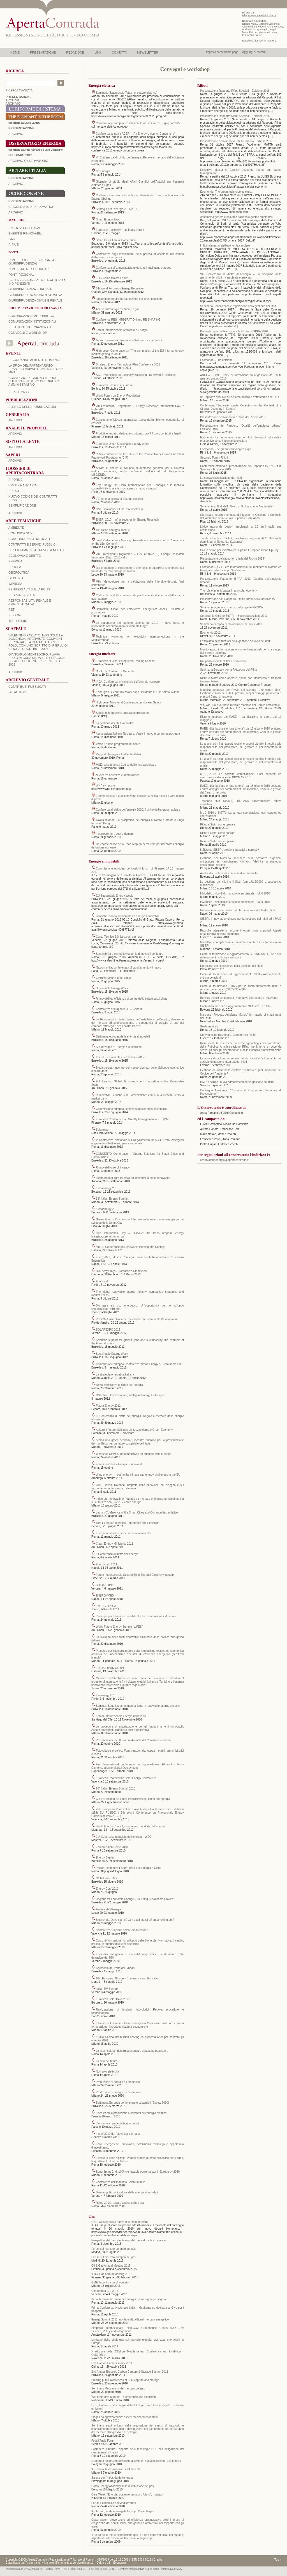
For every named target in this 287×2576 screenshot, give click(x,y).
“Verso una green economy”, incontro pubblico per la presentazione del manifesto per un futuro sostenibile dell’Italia (137, 1442)
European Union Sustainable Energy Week (122, 443)
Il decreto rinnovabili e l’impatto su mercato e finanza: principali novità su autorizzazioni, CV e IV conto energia (137, 1500)
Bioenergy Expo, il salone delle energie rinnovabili (127, 2192)
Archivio (15, 183)
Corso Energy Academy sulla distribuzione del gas (122, 2486)
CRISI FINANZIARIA (22, 485)
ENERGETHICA (106, 1605)
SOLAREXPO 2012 (108, 1329)
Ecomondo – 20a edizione (216, 360)
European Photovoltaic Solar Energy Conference (126, 1778)
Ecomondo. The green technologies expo (225, 449)
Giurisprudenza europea (30, 289)
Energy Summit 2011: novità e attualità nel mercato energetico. (130, 2319)
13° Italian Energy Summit (112, 1198)
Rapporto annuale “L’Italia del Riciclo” (223, 661)
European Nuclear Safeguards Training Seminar (126, 661)
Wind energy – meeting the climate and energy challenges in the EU (138, 1474)
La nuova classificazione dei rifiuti (221, 477)
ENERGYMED (105, 1595)
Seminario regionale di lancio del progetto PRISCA (231, 607)
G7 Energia (103, 171)
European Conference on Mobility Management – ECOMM (132, 1119)
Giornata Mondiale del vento (113, 977)
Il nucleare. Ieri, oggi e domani (114, 833)
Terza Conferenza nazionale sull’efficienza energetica (129, 340)
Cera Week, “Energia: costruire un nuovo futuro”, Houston (127, 2494)
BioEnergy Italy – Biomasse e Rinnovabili (121, 1271)
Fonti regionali (21, 274)
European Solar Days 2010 (112, 1999)
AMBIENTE (16, 527)
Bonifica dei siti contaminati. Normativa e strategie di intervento (239, 997)
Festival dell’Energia (108, 1909)
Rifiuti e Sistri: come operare (217, 824)
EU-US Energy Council (110, 1667)
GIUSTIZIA (16, 578)
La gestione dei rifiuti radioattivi (115, 723)
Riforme (15, 479)
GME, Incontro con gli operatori (110, 2282)
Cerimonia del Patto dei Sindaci (115, 1968)
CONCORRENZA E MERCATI (29, 538)
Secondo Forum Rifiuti (214, 457)
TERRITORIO (17, 620)
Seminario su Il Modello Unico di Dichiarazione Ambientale (236, 506)
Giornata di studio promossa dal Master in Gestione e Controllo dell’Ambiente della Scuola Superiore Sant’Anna (240, 516)
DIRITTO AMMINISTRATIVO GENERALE (36, 550)
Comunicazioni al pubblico (31, 316)
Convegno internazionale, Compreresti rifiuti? (228, 1034)
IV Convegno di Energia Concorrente (119, 1046)
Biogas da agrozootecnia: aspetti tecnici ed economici (124, 2417)
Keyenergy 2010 (106, 1695)
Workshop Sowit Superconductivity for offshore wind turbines (133, 1453)
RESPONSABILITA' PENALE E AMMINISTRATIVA (29, 602)
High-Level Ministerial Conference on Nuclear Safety (128, 702)
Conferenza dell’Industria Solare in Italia (120, 2182)
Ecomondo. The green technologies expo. (226, 191)
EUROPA (14, 567)
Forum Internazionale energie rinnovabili (121, 1716)
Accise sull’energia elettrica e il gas (117, 309)
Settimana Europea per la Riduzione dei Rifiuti (229, 669)
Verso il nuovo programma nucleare (118, 744)
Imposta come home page (222, 52)
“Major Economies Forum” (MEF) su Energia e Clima (128, 1867)
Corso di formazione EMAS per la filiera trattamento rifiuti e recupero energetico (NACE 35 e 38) (240, 988)
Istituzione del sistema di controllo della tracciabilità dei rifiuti (237, 910)
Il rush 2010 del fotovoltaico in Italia (118, 2133)
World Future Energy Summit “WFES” (119, 1626)
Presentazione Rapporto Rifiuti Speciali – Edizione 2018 (235, 90)
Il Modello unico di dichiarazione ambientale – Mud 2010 (235, 893)
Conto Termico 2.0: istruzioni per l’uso (119, 936)
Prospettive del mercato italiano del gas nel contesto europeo (129, 2240)
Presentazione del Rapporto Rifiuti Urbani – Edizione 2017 (236, 141)
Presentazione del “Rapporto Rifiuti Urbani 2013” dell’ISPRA (237, 599)
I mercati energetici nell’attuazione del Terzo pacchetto (129, 298)
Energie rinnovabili (25, 233)
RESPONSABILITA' (21, 595)
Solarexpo (102, 1129)
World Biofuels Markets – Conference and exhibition (123, 2396)
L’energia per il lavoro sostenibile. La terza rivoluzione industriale (136, 1616)
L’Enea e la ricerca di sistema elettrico (119, 498)
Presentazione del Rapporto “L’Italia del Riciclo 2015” (233, 417)
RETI (11, 609)
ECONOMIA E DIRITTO (24, 555)
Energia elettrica (24, 227)
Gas (11, 239)
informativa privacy (171, 2569)
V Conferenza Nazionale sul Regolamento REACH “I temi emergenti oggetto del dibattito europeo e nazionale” (137, 1141)
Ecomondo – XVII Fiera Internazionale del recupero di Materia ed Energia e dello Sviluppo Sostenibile (240, 568)
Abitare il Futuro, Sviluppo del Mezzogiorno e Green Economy (134, 1429)
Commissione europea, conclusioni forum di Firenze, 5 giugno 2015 (138, 123)
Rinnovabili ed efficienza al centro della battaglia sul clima (131, 998)
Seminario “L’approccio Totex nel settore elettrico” (126, 92)
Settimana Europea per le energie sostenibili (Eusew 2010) (132, 2102)
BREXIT (14, 491)
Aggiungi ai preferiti (254, 52)
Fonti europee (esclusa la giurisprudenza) (31, 261)
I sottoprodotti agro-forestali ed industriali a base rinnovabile (133, 1177)
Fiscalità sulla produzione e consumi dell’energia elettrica (131, 2113)
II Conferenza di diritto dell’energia (117, 1554)
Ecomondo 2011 (210, 632)
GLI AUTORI (17, 692)
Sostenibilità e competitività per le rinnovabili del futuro (129, 953)
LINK (97, 52)
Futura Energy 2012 (108, 1405)
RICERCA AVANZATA (19, 90)
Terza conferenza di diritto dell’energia (119, 1384)
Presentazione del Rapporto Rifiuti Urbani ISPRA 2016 (234, 331)
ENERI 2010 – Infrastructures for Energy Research (127, 519)
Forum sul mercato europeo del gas (113, 2248)
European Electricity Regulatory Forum (120, 229)
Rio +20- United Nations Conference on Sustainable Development (137, 1319)
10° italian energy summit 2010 (115, 530)
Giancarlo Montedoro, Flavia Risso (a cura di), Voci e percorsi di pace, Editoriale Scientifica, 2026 (36, 659)
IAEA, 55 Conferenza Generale (115, 671)
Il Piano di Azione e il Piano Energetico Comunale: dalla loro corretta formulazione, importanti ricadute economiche (137, 2025)
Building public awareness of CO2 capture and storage (125, 2380)
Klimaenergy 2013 (107, 1188)
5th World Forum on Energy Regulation (120, 288)
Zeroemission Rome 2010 (112, 1847)
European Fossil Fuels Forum (114, 385)
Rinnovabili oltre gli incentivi (113, 1167)
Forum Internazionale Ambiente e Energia (122, 330)
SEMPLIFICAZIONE (22, 505)
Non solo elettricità (107, 2071)
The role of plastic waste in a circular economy (229, 590)
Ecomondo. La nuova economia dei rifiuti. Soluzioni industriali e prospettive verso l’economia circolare (240, 439)
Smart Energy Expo (108, 219)
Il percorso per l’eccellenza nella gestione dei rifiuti (231, 965)
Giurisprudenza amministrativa (35, 294)
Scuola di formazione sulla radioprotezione (122, 712)
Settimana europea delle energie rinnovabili (123, 1036)
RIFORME (15, 615)
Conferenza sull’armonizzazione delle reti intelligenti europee (133, 267)
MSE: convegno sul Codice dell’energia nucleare (126, 764)
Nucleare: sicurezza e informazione (118, 775)
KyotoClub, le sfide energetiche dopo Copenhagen (122, 2511)
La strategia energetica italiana (115, 1374)
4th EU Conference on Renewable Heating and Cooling (130, 1246)
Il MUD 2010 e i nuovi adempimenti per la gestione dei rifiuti (237, 1082)
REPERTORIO (18, 392)
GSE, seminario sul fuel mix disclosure (120, 509)
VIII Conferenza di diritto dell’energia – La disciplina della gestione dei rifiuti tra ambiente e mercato (240, 276)
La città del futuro (106, 2061)
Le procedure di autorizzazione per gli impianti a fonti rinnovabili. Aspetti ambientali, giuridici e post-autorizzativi (137, 1728)
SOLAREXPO (104, 1585)
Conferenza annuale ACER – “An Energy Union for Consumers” (135, 133)
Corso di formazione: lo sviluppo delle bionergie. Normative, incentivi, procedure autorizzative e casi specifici (137, 1942)
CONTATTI (119, 52)
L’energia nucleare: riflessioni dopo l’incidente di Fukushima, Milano (138, 692)
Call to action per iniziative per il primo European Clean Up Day (239, 550)
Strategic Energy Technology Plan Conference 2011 (128, 364)
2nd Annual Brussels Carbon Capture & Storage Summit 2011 (129, 2371)
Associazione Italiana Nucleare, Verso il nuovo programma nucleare (138, 733)
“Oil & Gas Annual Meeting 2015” (111, 2274)
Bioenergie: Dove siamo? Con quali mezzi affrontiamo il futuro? (135, 1919)
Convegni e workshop (27, 332)
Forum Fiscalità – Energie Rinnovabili (119, 1464)
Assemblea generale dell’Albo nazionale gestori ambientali (236, 217)
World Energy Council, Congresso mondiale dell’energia (130, 1826)
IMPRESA (15, 583)
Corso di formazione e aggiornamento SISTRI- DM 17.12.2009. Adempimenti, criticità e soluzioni (240, 956)
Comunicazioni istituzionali (32, 321)
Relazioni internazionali (29, 327)
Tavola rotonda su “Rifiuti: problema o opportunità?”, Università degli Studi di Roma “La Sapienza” (240, 540)
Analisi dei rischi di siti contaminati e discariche (229, 873)
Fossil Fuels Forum (103, 2440)
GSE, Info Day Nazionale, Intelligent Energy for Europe (130, 1395)
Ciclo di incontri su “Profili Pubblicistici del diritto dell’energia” (133, 1798)
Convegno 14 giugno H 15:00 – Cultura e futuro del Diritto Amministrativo (33, 381)
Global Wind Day (106, 1878)
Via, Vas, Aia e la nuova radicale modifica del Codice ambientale (240, 705)
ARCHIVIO (13, 100)
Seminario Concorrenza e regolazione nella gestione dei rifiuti (238, 306)
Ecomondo (102, 1281)
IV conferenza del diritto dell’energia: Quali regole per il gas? (128, 2299)
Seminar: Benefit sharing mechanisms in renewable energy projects (138, 1705)
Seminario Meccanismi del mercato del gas (118, 2388)
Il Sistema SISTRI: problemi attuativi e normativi (230, 849)
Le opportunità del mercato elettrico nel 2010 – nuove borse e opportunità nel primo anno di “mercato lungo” (137, 624)
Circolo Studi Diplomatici (30, 206)
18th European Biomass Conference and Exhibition (127, 1978)
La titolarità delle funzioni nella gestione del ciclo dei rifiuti (235, 641)
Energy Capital (105, 1857)
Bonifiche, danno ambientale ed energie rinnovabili (127, 916)
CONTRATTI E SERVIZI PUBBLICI (32, 544)
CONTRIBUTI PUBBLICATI (27, 686)
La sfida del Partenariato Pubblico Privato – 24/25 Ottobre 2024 (36, 369)
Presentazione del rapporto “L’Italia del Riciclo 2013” (232, 558)
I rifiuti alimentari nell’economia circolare (225, 245)
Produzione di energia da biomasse (118, 2081)
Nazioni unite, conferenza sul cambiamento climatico (128, 967)
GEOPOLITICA (18, 572)
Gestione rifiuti (209, 1026)
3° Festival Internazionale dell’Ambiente (115, 2469)
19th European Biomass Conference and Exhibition (127, 1522)
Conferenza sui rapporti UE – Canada (119, 1009)
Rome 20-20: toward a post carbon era (120, 2202)
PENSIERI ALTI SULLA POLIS (29, 589)
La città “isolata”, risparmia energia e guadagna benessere (132, 2050)
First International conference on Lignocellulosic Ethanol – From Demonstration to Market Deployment (137, 1766)
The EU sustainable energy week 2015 (120, 1057)
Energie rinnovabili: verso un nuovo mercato (123, 1533)
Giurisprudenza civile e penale (35, 300)
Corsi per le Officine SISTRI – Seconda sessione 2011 (234, 615)
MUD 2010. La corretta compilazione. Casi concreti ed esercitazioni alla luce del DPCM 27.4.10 (240, 775)
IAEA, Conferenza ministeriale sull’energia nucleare (128, 681)
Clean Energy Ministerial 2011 (114, 1543)
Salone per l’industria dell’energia (112, 2477)
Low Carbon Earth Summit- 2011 (111, 2363)
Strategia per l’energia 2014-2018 (116, 209)
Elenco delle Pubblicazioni (32, 406)
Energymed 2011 (106, 1564)
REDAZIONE (75, 52)
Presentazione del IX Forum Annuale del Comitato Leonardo (133, 1740)
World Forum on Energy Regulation (118, 395)
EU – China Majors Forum (112, 278)
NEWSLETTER (147, 52)
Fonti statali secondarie (30, 269)
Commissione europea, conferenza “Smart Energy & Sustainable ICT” (139, 1364)
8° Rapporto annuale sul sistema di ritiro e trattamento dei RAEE (240, 397)
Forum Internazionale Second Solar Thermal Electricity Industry (135, 1574)
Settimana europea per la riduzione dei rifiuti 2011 (231, 624)
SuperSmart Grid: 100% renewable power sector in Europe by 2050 (138, 2171)
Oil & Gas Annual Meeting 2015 (111, 2265)
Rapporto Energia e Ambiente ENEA (118, 754)
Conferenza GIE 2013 (105, 2290)
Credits (158, 2559)
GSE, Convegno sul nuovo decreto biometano (119, 2221)
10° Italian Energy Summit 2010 (115, 1788)
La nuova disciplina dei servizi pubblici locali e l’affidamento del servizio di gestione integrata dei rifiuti (240, 1060)
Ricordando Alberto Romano (33, 360)
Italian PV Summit (107, 1988)
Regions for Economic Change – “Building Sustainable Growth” (135, 1899)
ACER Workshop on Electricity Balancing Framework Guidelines (135, 374)
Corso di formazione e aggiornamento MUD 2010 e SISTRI (236, 1006)
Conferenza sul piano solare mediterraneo (122, 1930)
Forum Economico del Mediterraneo (113, 2502)
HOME (15, 52)
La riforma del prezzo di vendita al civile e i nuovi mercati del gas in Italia (136, 2460)
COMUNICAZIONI (20, 533)
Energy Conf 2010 (107, 1888)
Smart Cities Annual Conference (116, 240)
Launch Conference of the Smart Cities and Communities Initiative (137, 1512)
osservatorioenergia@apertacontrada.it (224, 1160)
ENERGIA (15, 561)
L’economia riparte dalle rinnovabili (117, 2123)
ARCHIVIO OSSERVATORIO (28, 160)
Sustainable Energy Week (112, 988)
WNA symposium (106, 785)
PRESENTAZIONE (43, 52)
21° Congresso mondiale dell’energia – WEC (123, 1836)
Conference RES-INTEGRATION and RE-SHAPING (128, 319)
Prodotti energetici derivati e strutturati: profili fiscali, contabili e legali (138, 433)
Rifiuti (13, 244)
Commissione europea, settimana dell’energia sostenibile (131, 1108)
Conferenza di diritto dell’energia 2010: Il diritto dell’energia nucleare (138, 809)
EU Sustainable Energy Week (114, 895)
